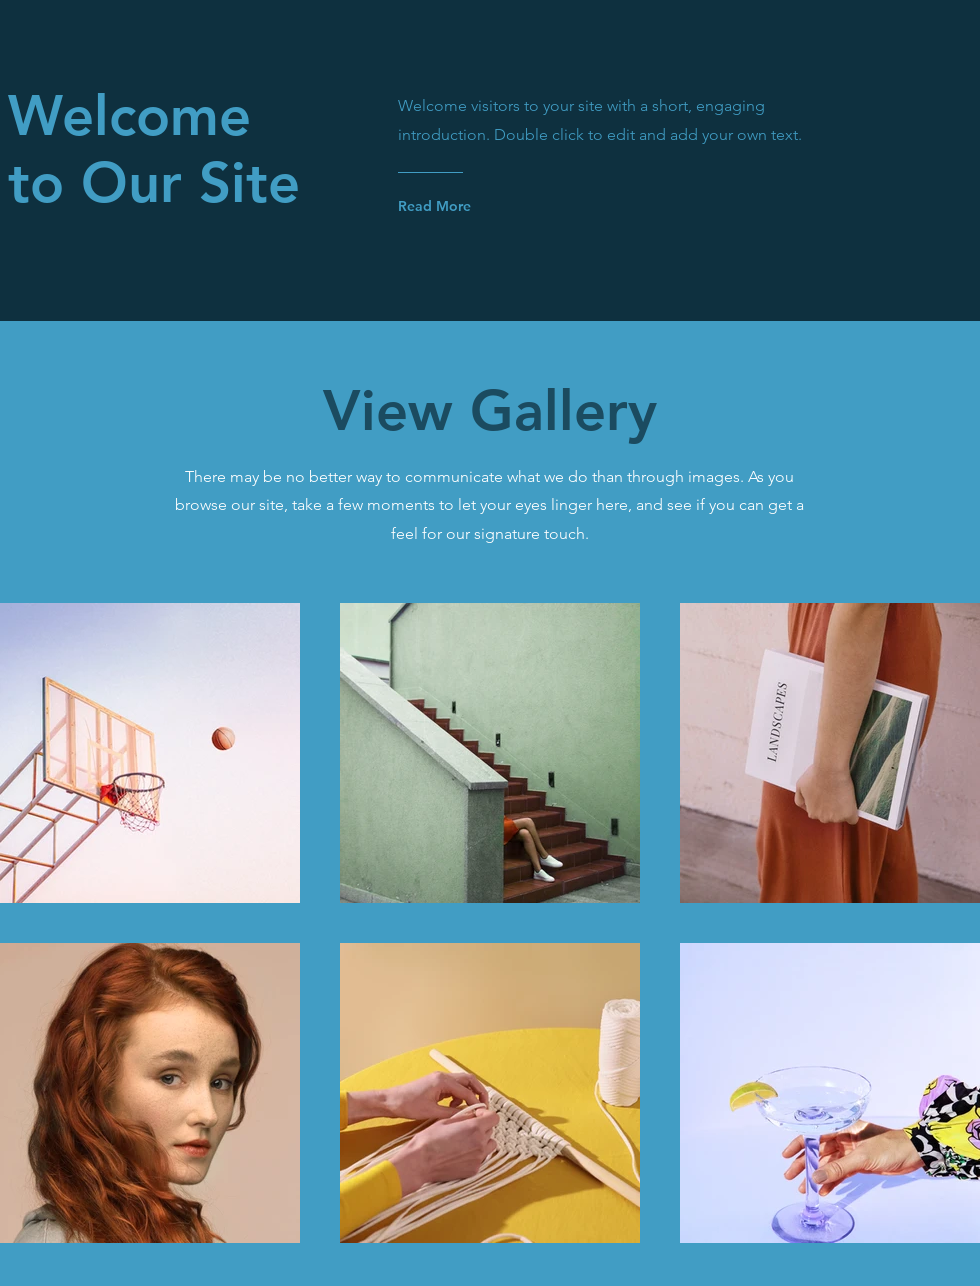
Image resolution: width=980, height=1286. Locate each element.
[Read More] (478, 206)
